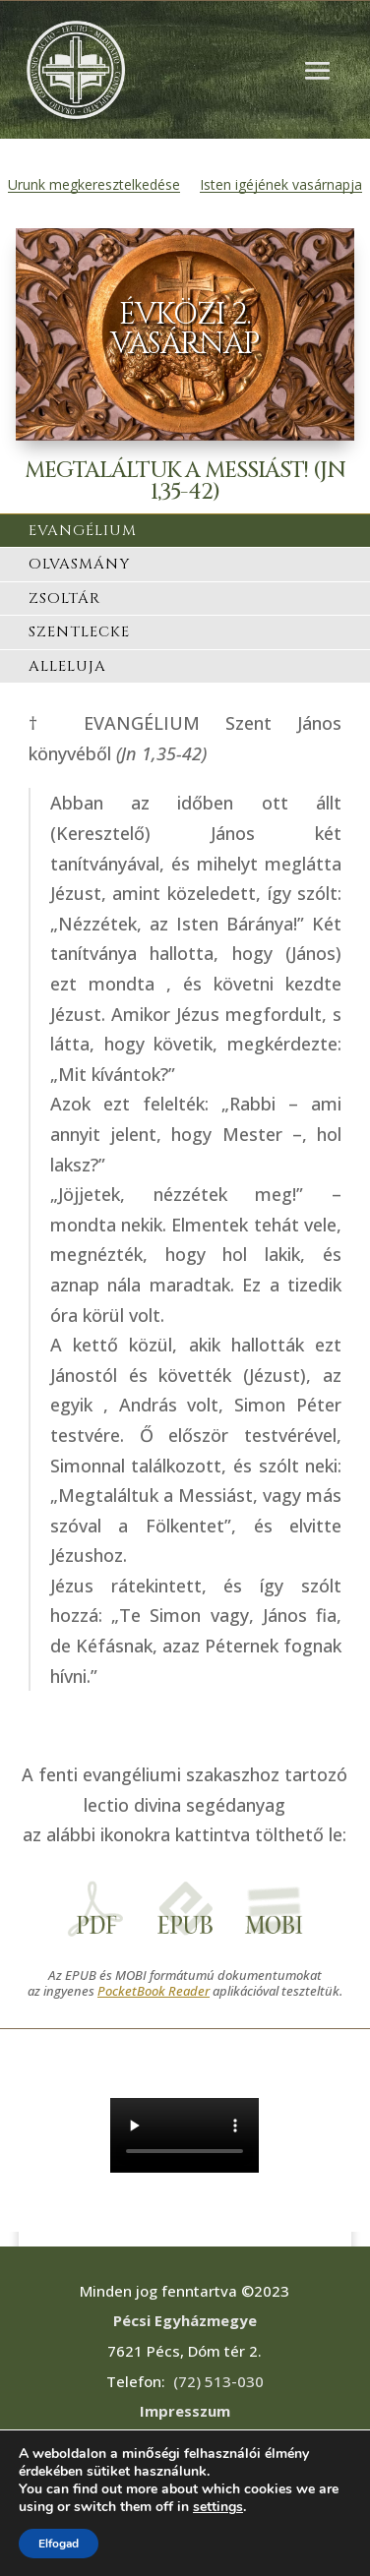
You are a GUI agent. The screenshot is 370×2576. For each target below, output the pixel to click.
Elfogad (58, 2543)
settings (218, 2507)
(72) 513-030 (218, 2381)
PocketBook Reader (153, 1991)
